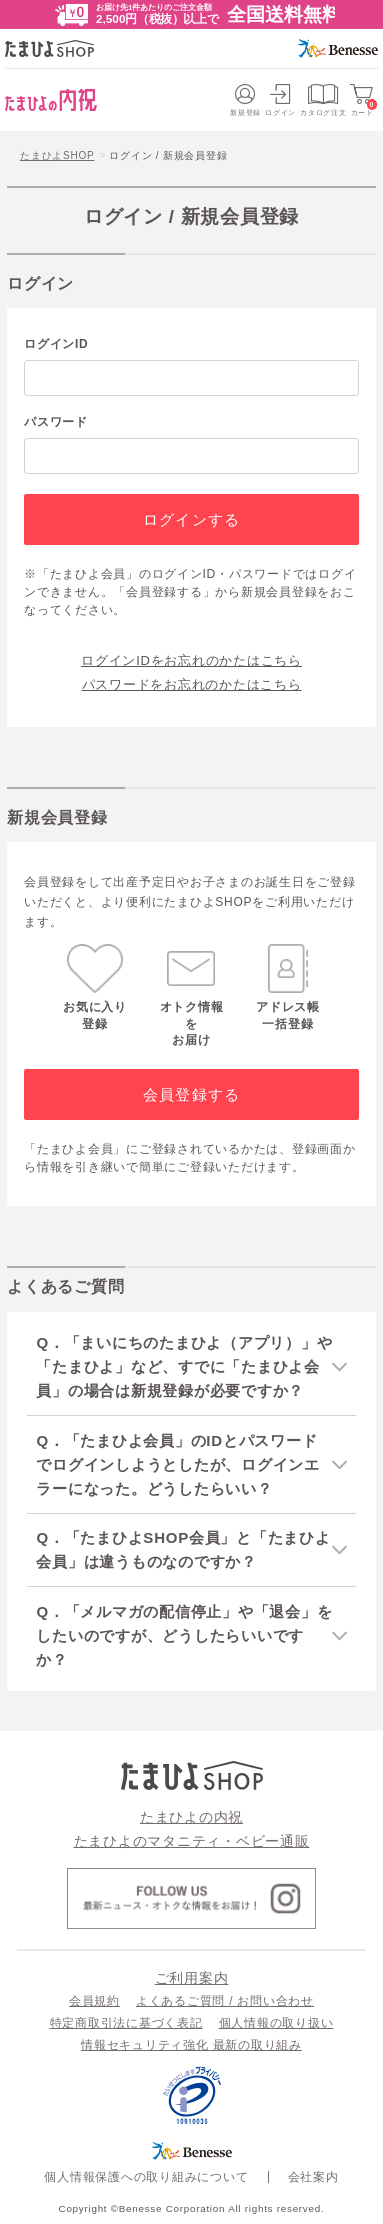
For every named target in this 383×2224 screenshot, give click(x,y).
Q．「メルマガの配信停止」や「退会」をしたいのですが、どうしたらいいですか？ (184, 1635)
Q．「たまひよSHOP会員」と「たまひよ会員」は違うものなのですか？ (183, 1549)
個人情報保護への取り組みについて (146, 2176)
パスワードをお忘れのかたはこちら (192, 684)
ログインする (191, 519)
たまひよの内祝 (191, 1817)
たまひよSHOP (57, 155)
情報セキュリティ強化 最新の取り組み (191, 2045)
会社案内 (313, 2176)
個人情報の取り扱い (276, 2023)
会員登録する (191, 1094)
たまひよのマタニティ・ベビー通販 (192, 1841)
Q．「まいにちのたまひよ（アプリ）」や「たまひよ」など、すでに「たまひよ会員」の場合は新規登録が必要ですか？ (184, 1366)
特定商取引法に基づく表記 (126, 2023)
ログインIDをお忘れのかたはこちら (191, 660)
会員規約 (94, 2001)
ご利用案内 (192, 1978)
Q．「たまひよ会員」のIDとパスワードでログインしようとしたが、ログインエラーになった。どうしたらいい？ (178, 1464)
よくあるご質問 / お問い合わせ (225, 2001)
